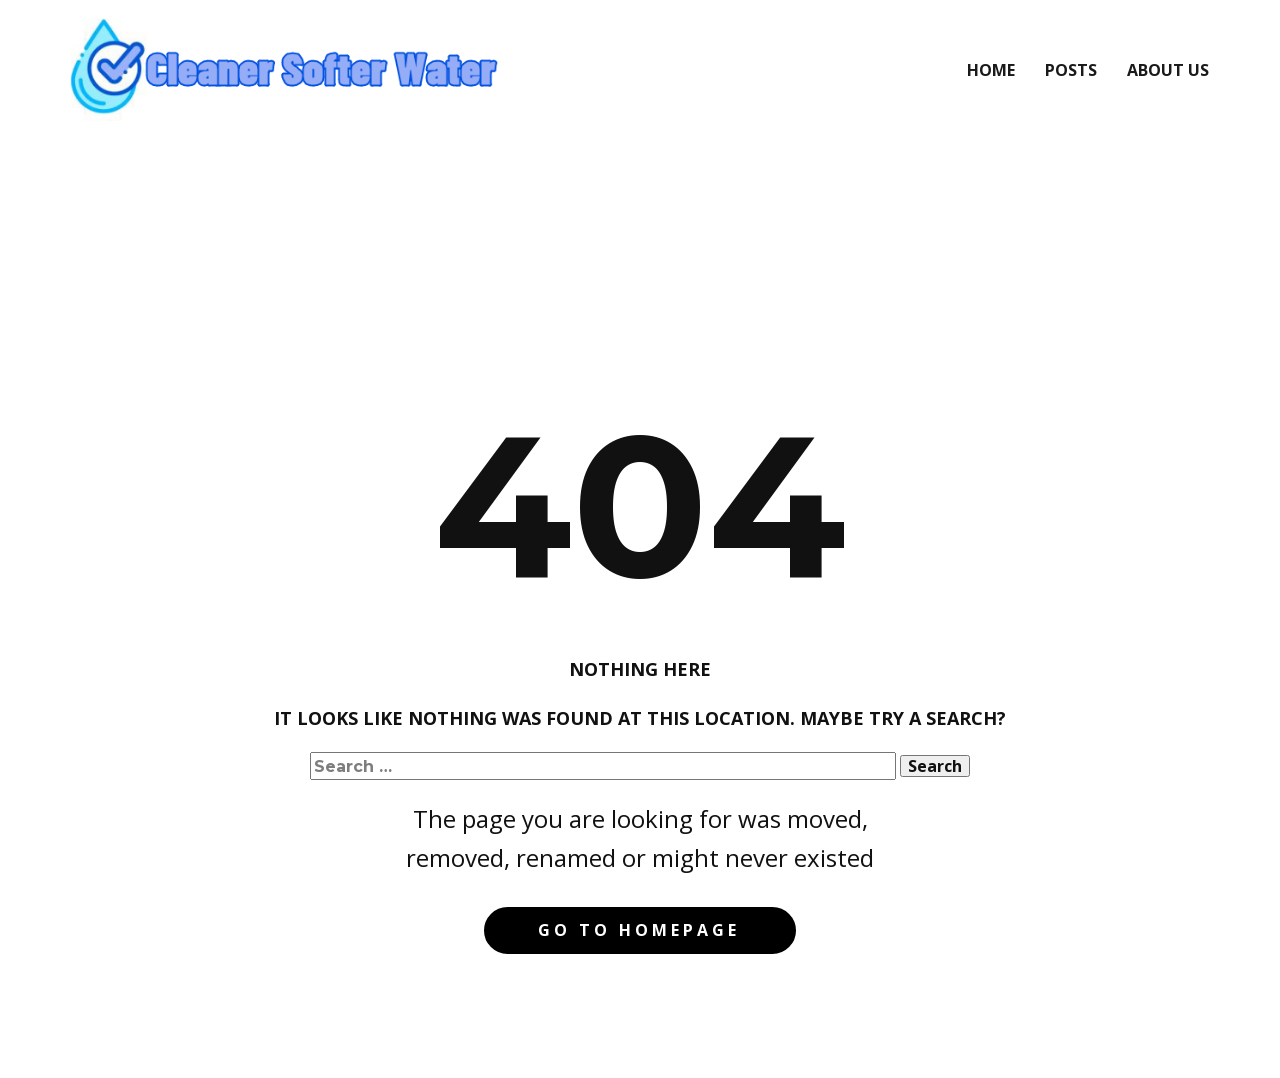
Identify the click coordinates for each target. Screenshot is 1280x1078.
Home (991, 70)
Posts (1071, 70)
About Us (1168, 70)
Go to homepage (639, 930)
